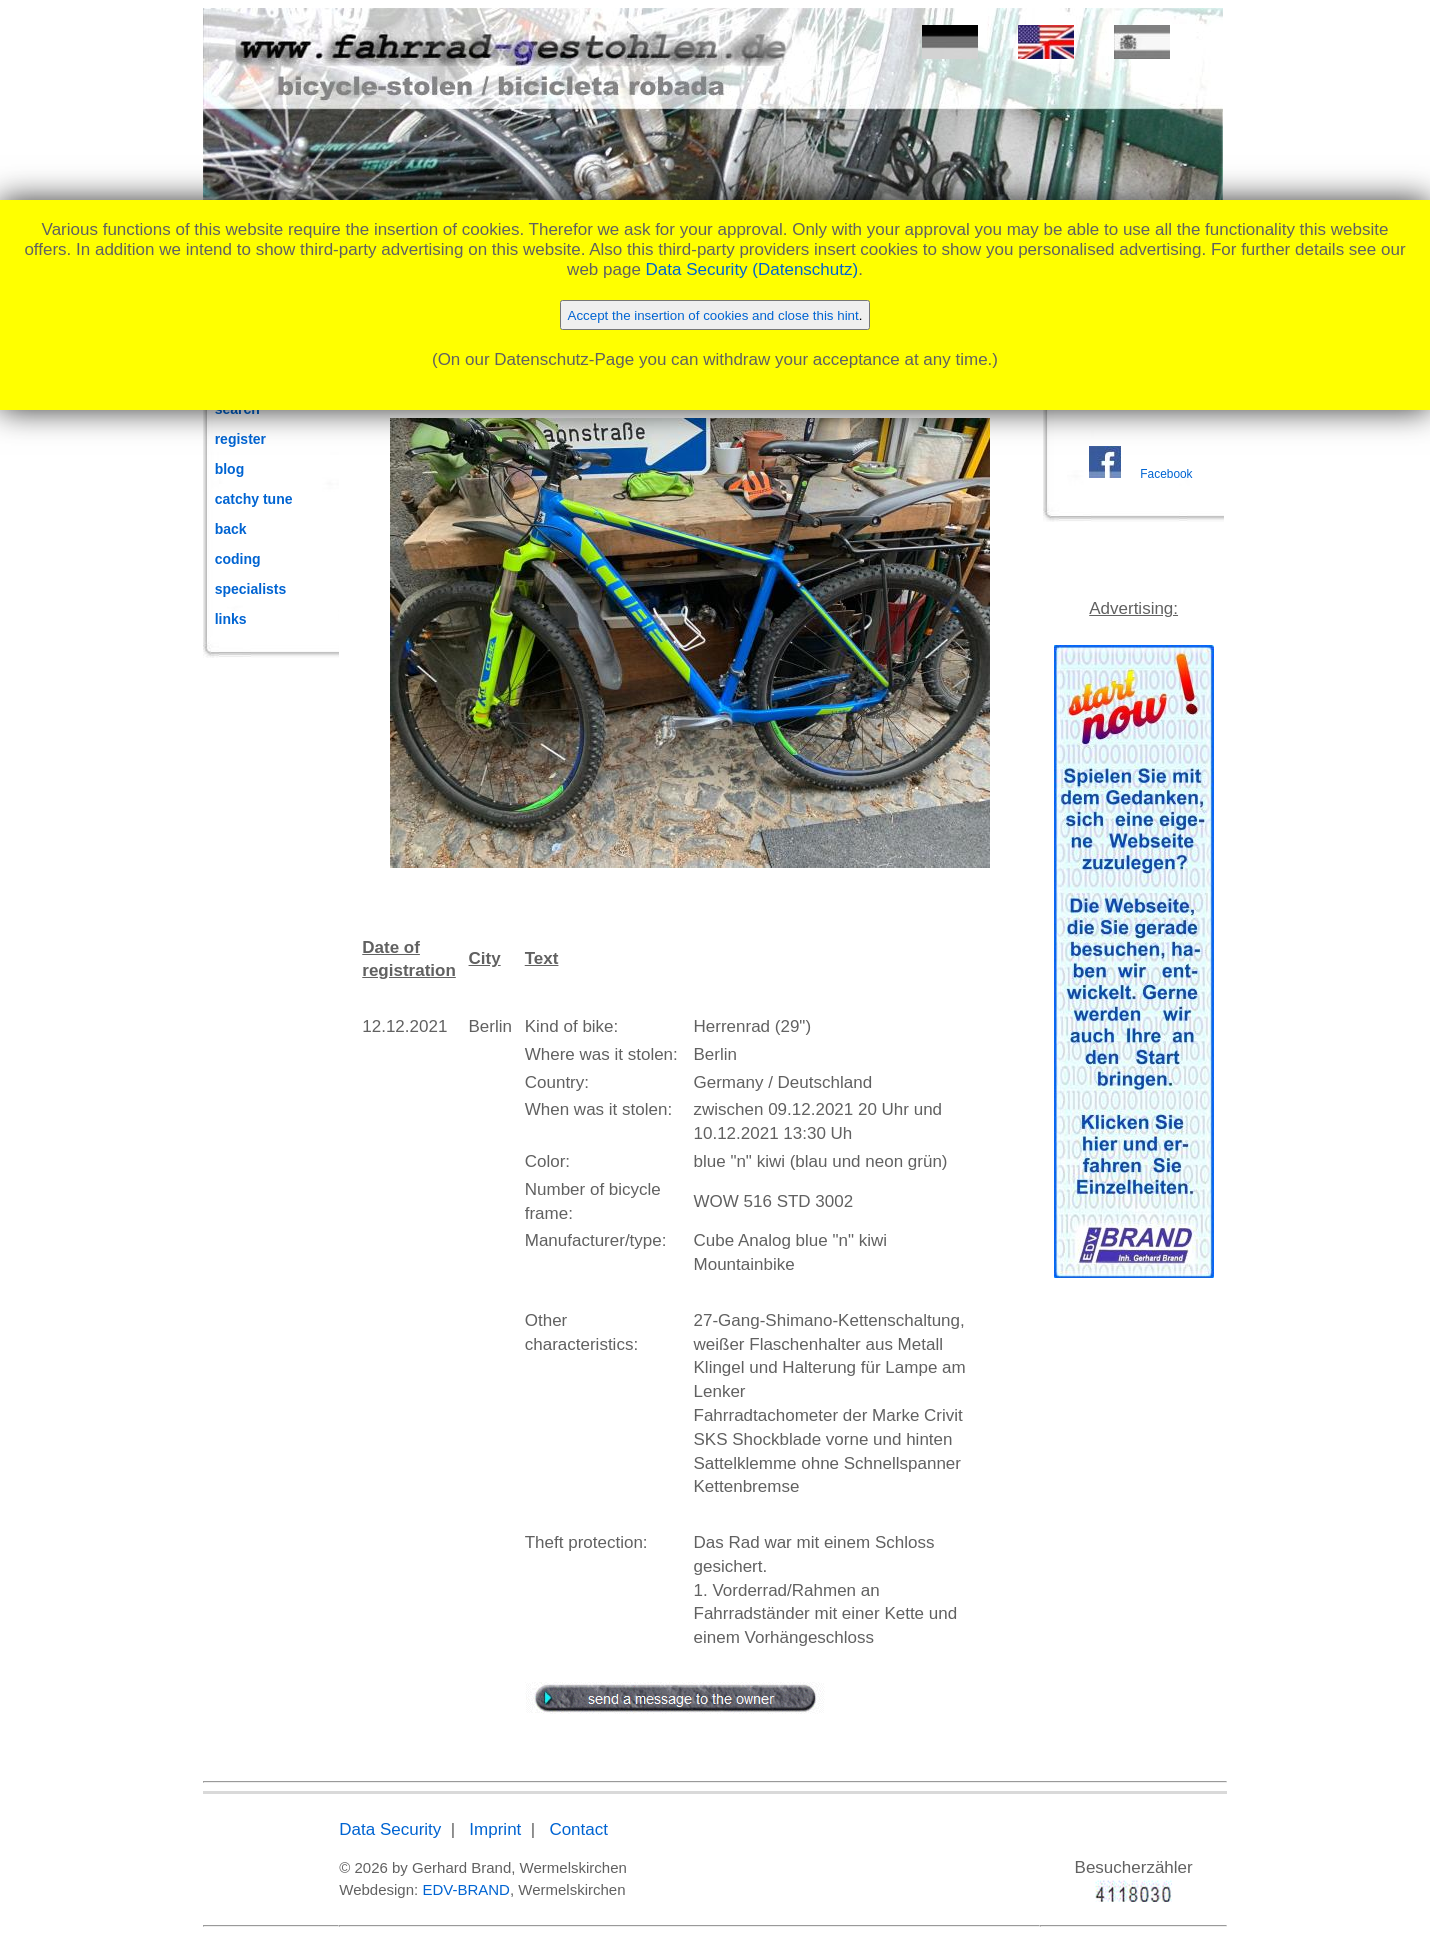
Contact (578, 1829)
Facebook (1166, 474)
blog (230, 469)
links (231, 619)
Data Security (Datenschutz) (752, 269)
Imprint (495, 1829)
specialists (251, 589)
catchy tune (254, 499)
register (240, 439)
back (231, 529)
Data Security (390, 1829)
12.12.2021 (404, 1026)
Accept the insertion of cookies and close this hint (713, 315)
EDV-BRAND (466, 1889)
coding (238, 559)
